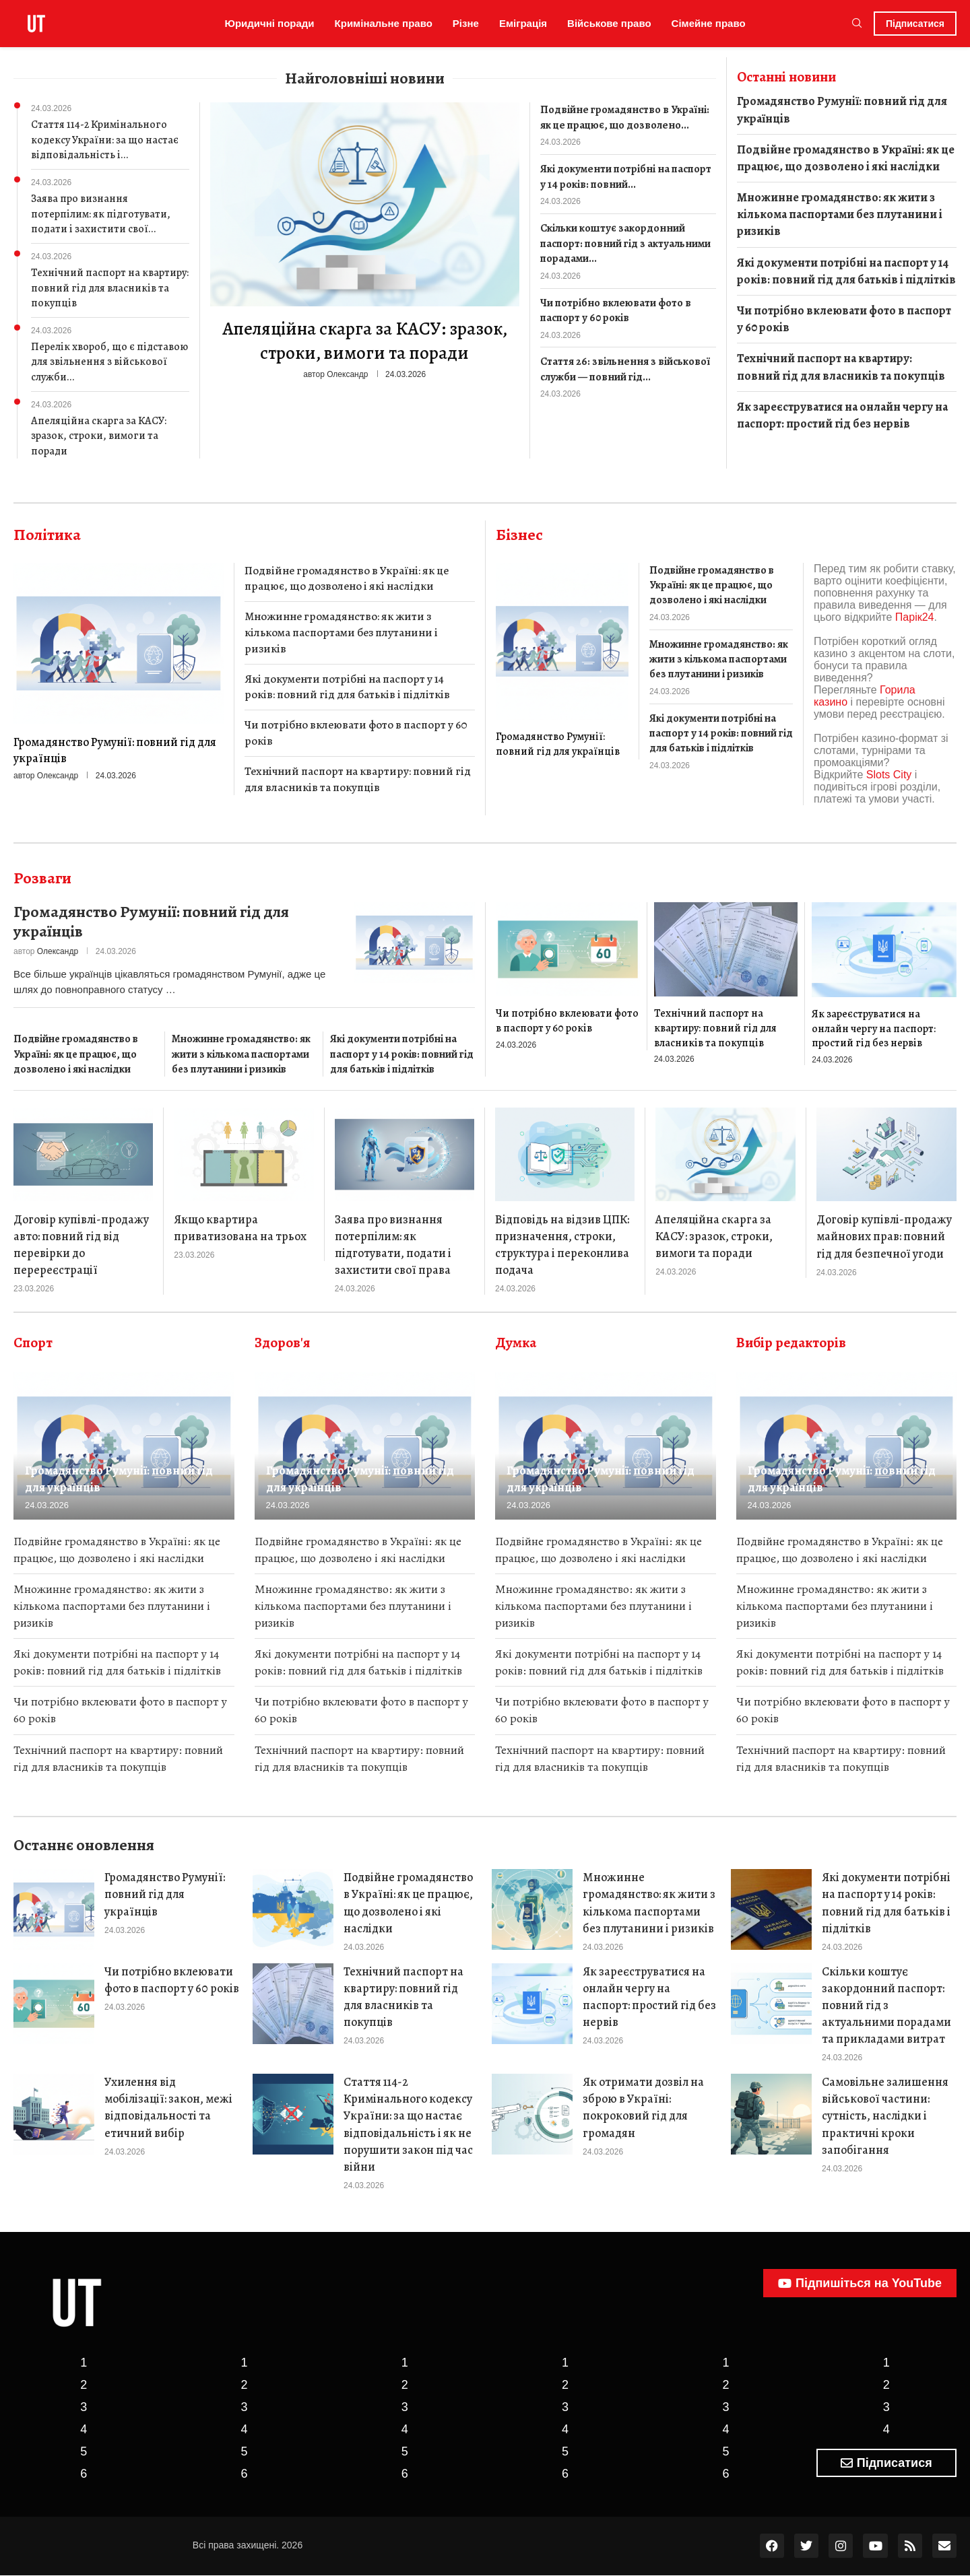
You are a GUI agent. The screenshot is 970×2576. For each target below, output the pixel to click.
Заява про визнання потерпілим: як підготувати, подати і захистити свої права (393, 1245)
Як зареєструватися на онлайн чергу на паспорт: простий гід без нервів (842, 415)
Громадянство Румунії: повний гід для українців (842, 109)
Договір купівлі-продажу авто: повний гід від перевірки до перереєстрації (81, 1245)
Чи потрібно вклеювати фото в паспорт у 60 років (614, 310)
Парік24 (914, 617)
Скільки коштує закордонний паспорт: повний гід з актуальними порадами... (624, 243)
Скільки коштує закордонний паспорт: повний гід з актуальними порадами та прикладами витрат (886, 2005)
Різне (466, 23)
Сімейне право (709, 23)
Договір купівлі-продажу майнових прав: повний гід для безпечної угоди (884, 1236)
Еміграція (523, 23)
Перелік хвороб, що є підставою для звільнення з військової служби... (109, 361)
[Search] (857, 23)
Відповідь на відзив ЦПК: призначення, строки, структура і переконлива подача (562, 1245)
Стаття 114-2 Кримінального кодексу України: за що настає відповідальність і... (105, 139)
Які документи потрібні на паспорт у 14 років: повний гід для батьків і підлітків (846, 271)
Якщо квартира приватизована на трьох (240, 1227)
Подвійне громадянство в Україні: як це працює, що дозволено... (622, 117)
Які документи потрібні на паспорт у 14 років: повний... (624, 176)
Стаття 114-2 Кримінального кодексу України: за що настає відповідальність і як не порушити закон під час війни (408, 2124)
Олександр (347, 374)
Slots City (889, 774)
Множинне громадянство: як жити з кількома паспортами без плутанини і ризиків (839, 214)
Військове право (609, 23)
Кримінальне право (383, 23)
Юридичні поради (269, 23)
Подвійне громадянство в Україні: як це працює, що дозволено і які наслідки (846, 157)
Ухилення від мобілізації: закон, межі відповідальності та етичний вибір (168, 2108)
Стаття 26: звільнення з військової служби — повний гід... (622, 368)
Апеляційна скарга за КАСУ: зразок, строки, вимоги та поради (98, 436)
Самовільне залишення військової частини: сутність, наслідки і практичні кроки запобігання (885, 2116)
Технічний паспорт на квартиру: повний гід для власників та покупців (110, 287)
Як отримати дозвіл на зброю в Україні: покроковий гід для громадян (643, 2108)
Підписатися (915, 23)
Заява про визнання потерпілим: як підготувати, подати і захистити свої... (100, 213)
